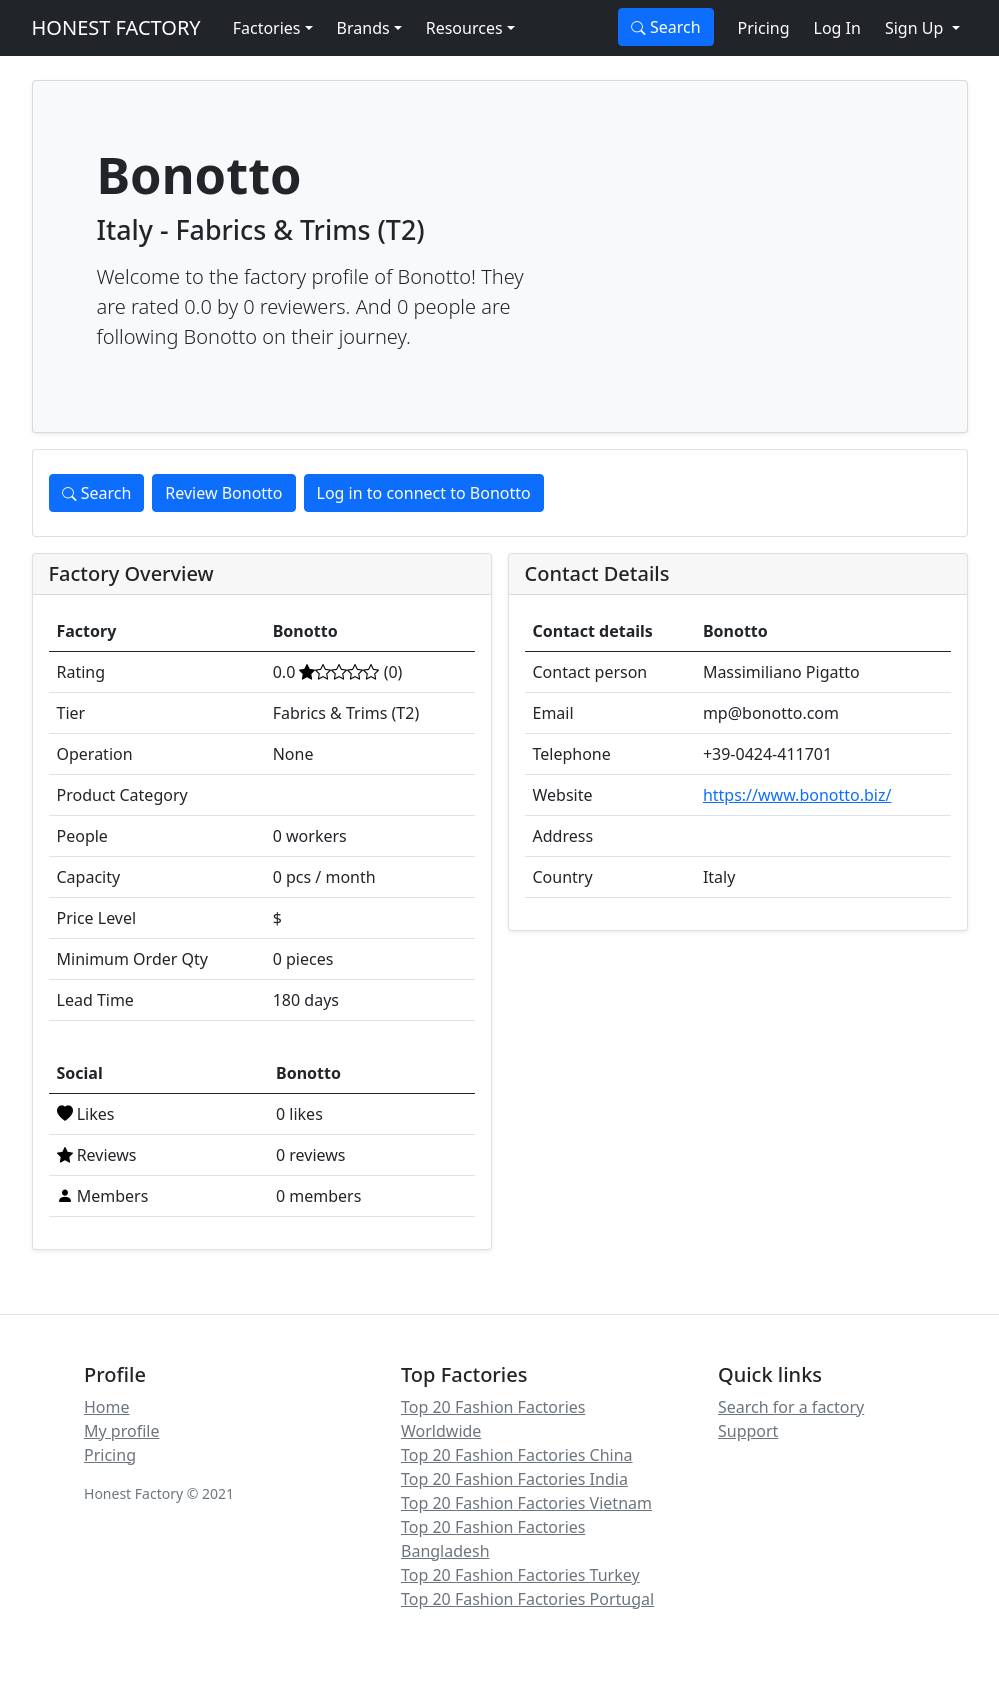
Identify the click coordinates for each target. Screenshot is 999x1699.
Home (107, 1407)
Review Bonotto (223, 493)
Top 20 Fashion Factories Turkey (520, 1575)
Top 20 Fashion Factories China (517, 1455)
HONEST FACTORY (116, 27)
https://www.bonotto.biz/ (797, 795)
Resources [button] (464, 28)
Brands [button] (363, 28)
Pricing (764, 28)
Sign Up (916, 28)
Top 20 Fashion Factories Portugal (527, 1599)
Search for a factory (791, 1407)
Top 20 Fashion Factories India (514, 1479)
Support (748, 1431)
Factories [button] (267, 28)
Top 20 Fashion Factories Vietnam (526, 1503)
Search (666, 27)
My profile (121, 1431)
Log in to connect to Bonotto (424, 493)
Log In (837, 28)
